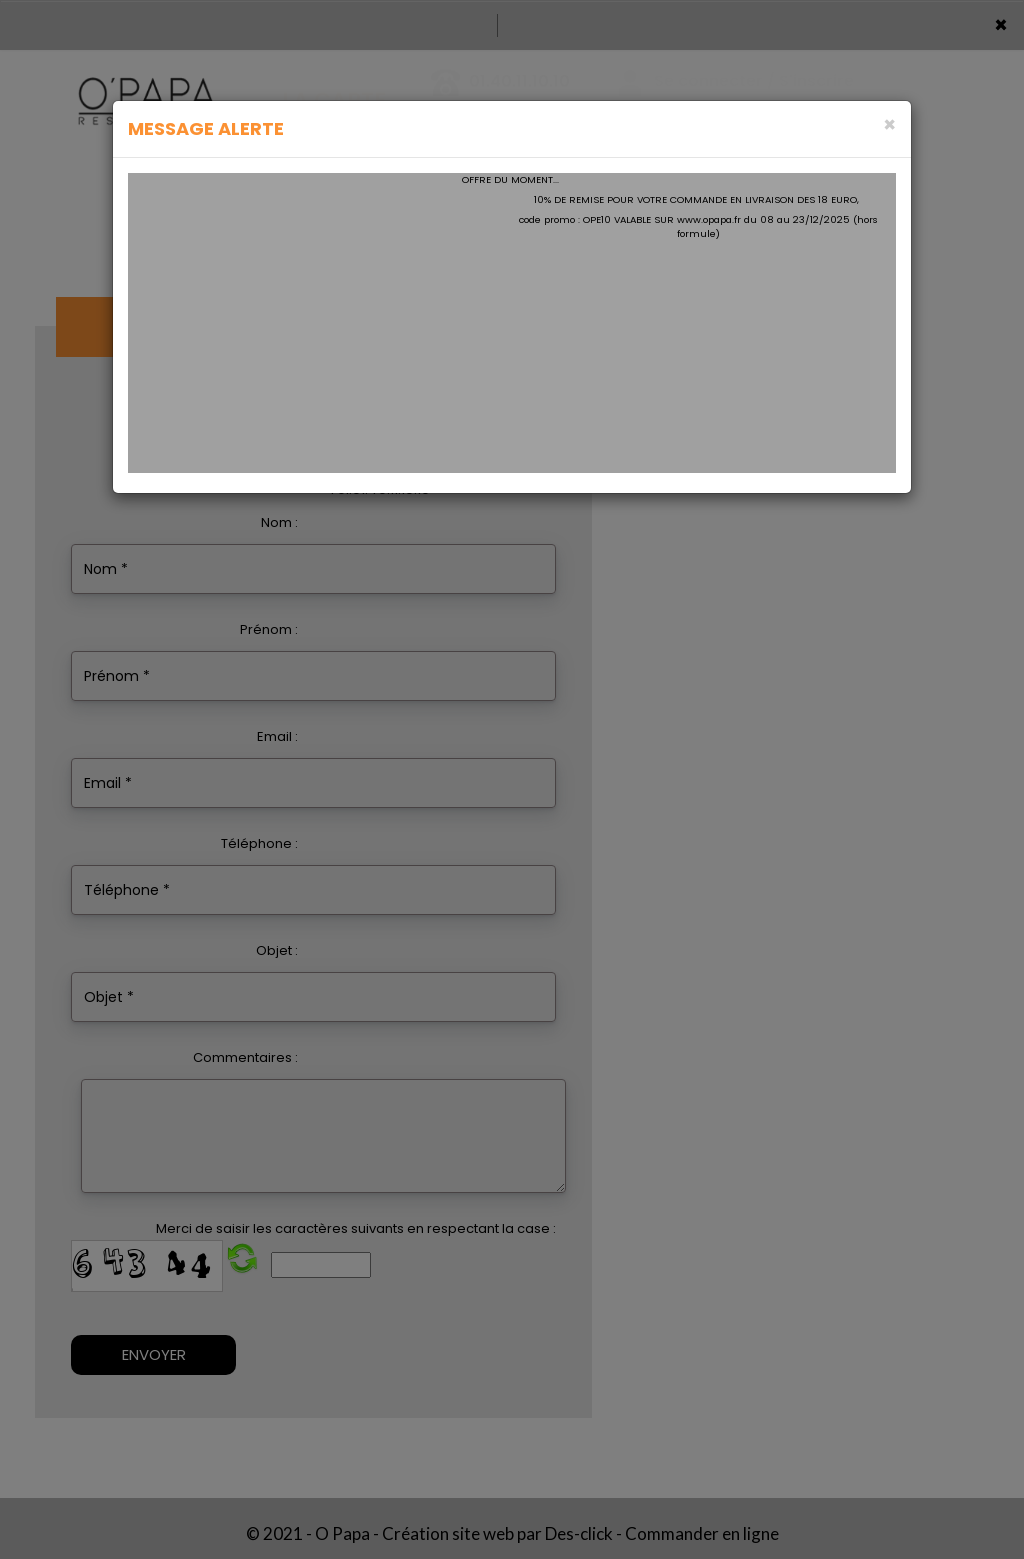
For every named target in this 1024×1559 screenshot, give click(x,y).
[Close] (889, 124)
